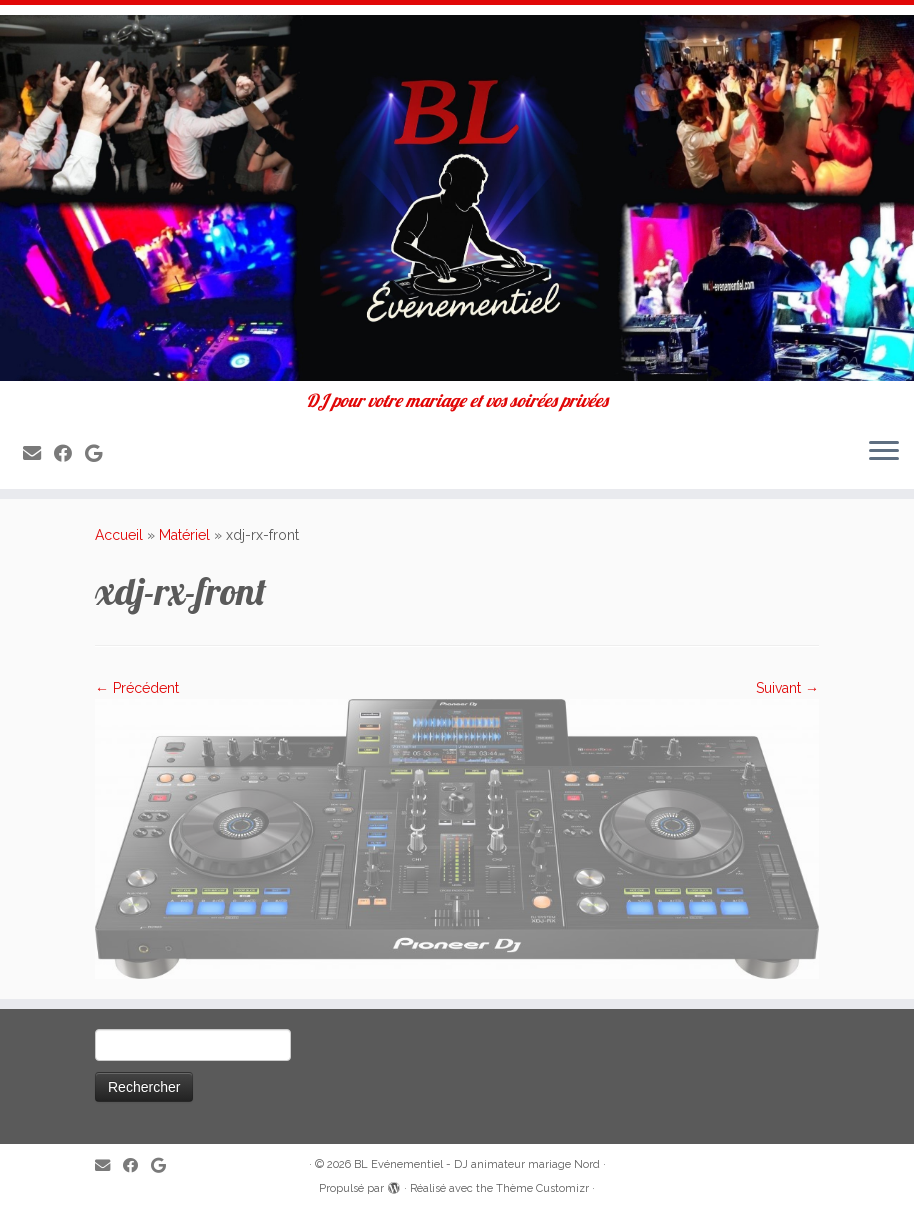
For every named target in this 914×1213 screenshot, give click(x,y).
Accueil (119, 535)
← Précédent (137, 688)
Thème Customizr (542, 1188)
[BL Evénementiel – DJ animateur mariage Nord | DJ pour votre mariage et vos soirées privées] (457, 198)
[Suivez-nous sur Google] (100, 453)
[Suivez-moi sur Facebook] (69, 453)
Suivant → (787, 688)
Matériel (184, 535)
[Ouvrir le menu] (884, 453)
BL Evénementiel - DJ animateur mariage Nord (477, 1164)
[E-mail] (38, 453)
